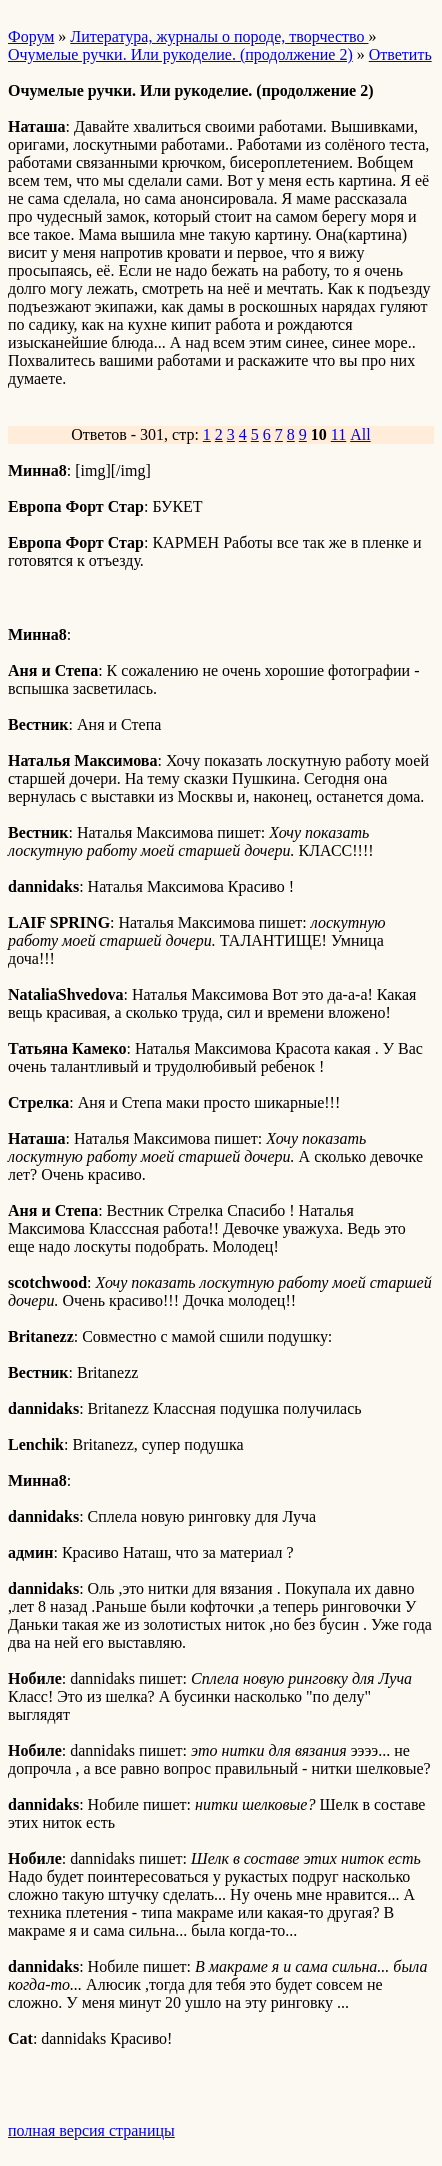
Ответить (400, 54)
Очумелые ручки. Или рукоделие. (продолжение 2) (180, 54)
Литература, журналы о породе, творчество (219, 36)
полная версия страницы (91, 2130)
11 (338, 434)
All (360, 434)
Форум (31, 36)
